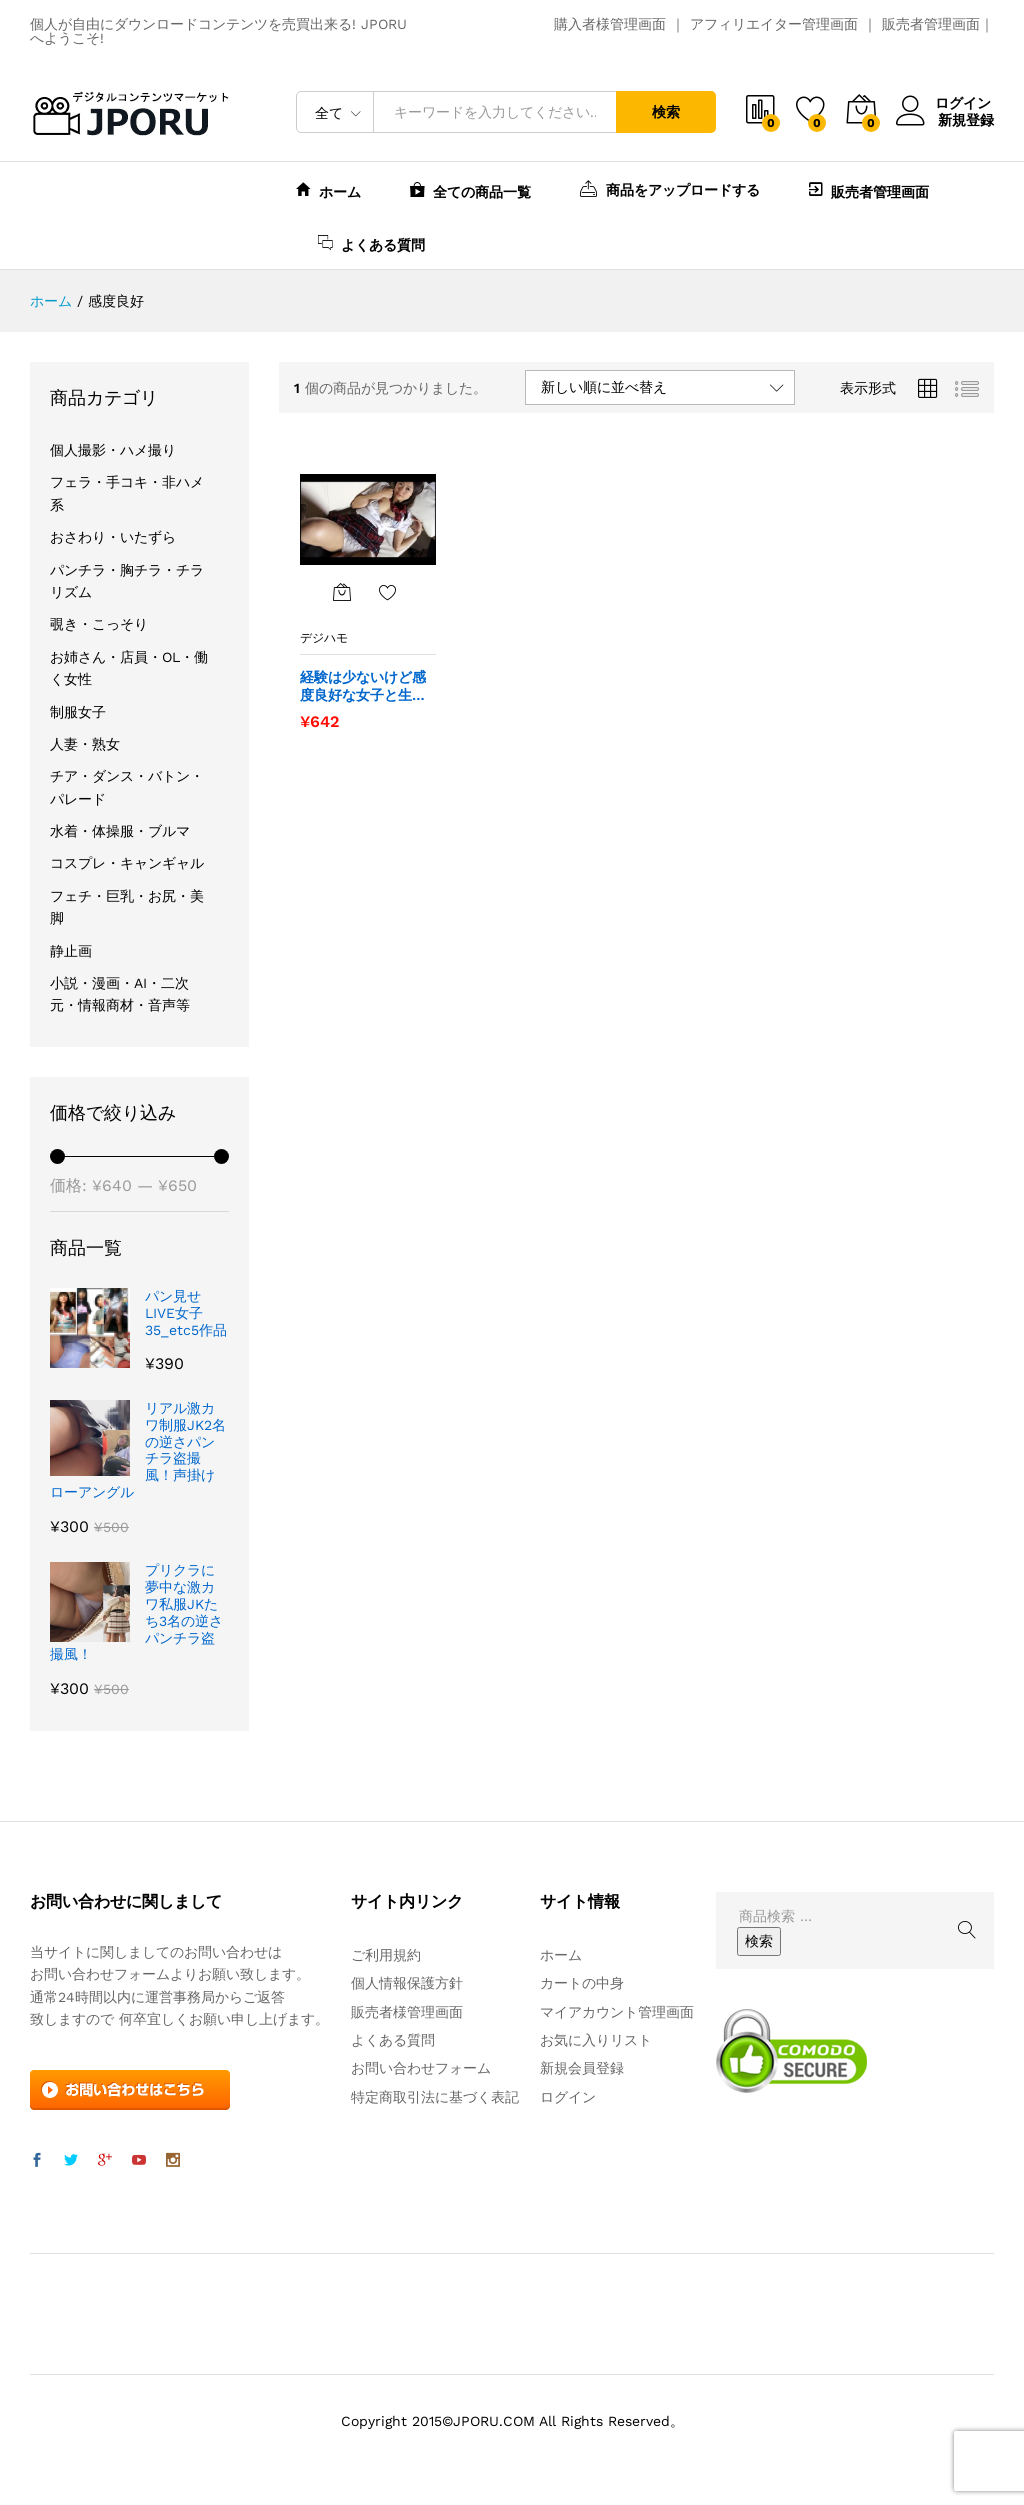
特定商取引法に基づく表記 (435, 2097)
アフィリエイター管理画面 (774, 24)
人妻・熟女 (85, 744)
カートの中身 (582, 1983)
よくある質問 (371, 242)
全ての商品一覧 (470, 189)
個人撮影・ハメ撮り (113, 450)
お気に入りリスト (596, 2040)
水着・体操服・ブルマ (120, 831)
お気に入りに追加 (388, 592)
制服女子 (78, 712)
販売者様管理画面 (407, 2012)
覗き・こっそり (99, 624)
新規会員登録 (582, 2068)
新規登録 (966, 119)
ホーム (328, 189)
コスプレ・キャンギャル (127, 863)
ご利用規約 (386, 1955)
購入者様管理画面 (610, 24)
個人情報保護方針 (407, 1983)
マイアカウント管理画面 (617, 2012)
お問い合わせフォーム (421, 2068)
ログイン (945, 103)
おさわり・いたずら (113, 537)
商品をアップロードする (670, 188)
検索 (666, 112)
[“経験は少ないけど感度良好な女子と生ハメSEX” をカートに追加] (342, 592)
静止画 (71, 951)
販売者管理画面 (931, 24)
